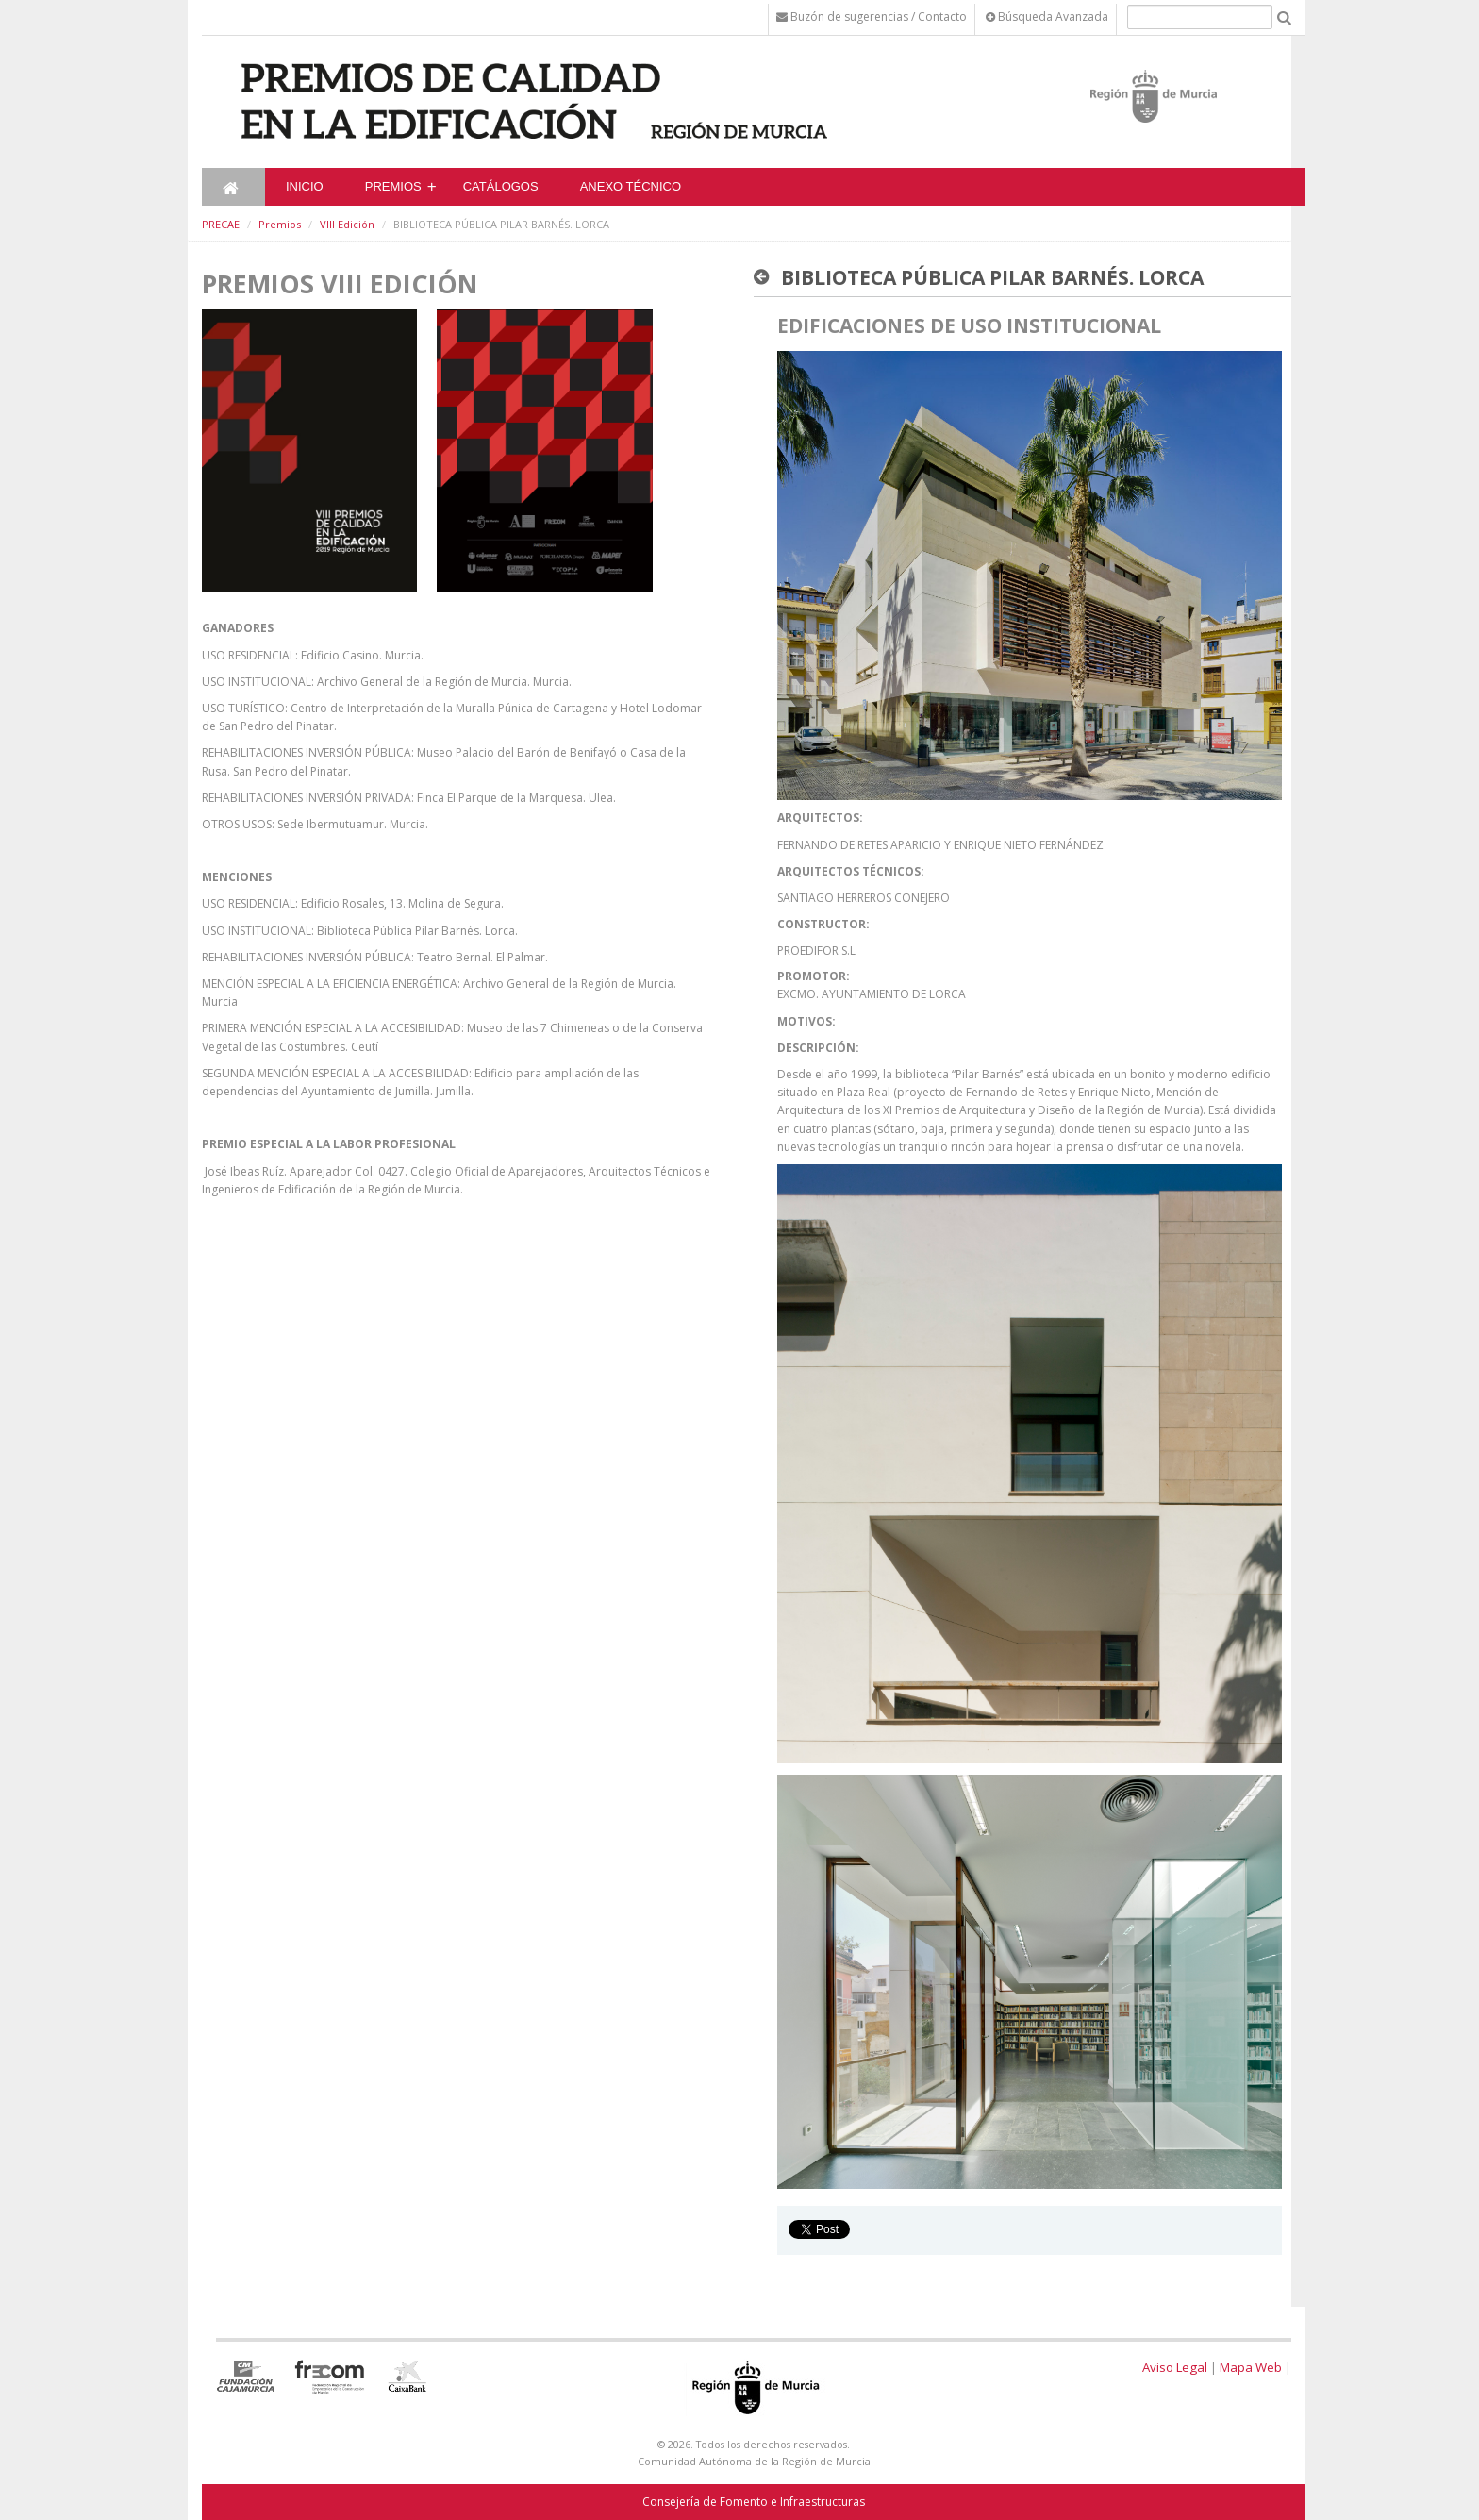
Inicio (305, 186)
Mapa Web (1251, 2367)
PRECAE (221, 224)
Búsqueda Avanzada (1047, 16)
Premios (393, 186)
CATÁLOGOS (501, 186)
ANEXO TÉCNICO (630, 186)
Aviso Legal (1174, 2367)
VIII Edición (347, 224)
